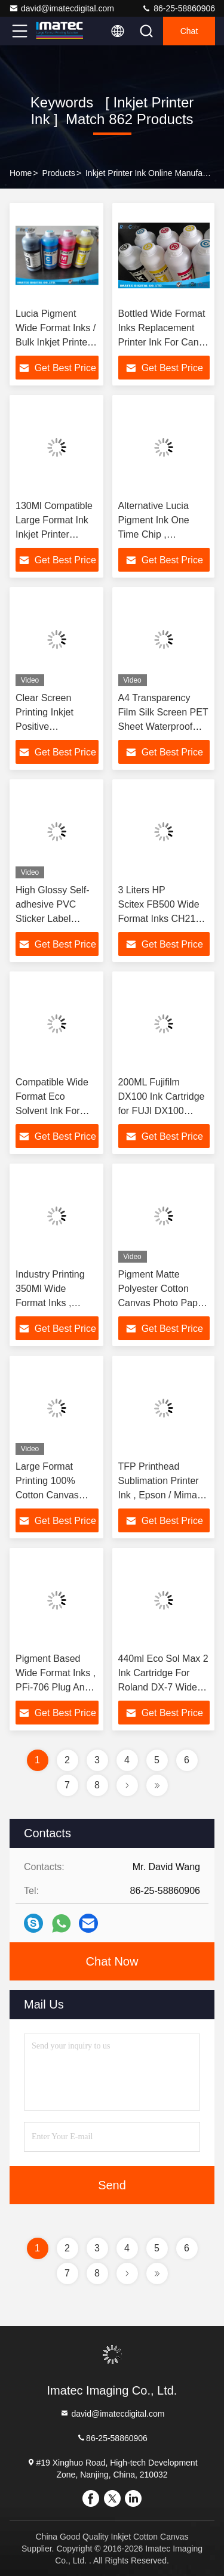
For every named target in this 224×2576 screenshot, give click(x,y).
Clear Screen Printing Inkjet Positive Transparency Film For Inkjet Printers (55, 726)
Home (21, 173)
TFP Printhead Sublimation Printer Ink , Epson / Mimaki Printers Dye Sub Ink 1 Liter (162, 1495)
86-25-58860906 (178, 8)
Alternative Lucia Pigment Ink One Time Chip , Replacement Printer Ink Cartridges (161, 534)
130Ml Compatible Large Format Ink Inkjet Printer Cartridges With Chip (54, 534)
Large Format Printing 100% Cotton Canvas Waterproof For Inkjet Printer (47, 1495)
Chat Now (112, 1961)
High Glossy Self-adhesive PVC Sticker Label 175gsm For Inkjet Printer (54, 918)
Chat (189, 31)
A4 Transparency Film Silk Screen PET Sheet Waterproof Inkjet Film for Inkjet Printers (163, 726)
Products (58, 173)
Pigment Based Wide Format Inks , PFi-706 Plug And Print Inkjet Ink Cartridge (56, 1687)
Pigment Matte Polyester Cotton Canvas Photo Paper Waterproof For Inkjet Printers (163, 1303)
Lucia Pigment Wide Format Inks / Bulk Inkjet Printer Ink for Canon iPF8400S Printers (56, 342)
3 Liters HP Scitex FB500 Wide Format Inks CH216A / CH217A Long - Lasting (162, 918)
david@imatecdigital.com (61, 8)
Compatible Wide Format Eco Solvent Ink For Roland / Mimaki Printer (52, 1110)
